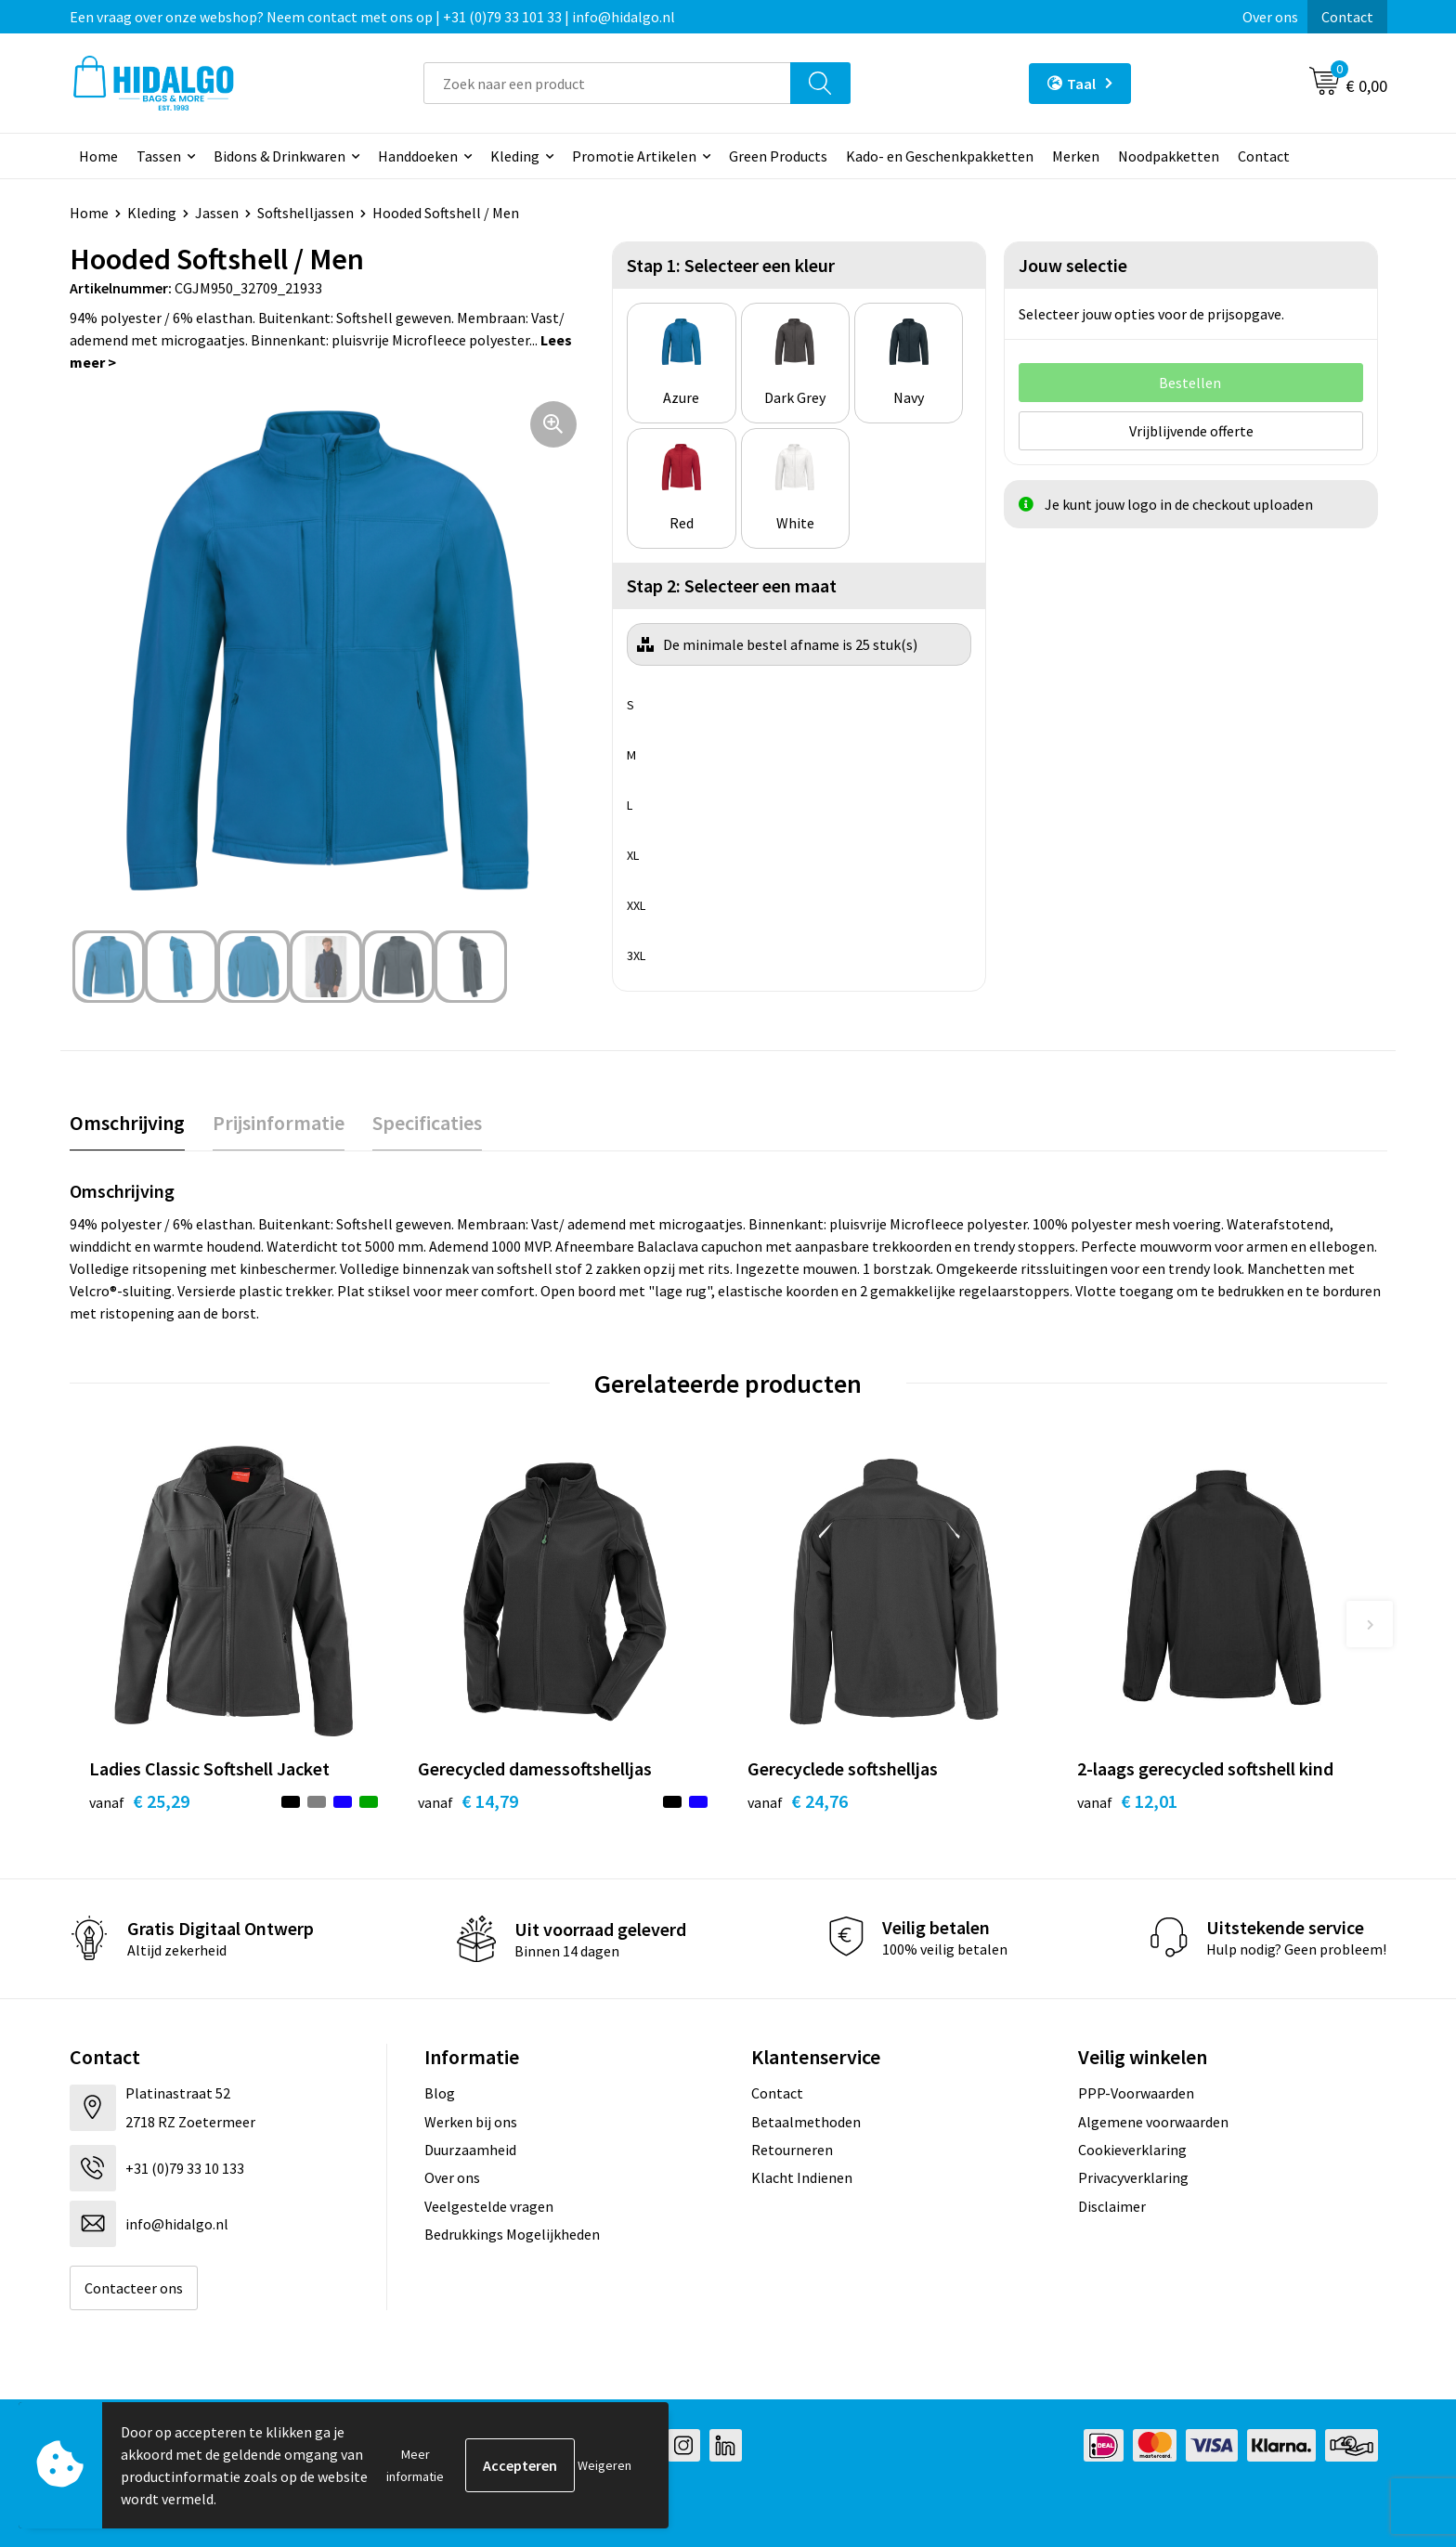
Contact (1347, 16)
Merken (1075, 156)
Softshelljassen (305, 212)
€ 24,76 (798, 1801)
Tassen (158, 156)
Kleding (515, 156)
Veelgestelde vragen (488, 2206)
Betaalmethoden (806, 2121)
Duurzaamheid (470, 2149)
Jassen (217, 212)
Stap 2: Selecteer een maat (732, 585)
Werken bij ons (470, 2121)
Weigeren (604, 2465)
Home (98, 156)
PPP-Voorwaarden (1136, 2093)
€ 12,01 (1127, 1801)
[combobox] (607, 83)
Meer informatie (415, 2465)
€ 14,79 (468, 1801)
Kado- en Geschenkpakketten (940, 156)
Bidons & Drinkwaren (279, 156)
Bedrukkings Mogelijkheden (512, 2234)
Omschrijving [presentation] (127, 1123)
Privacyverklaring (1133, 2177)
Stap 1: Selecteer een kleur (731, 265)
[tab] (127, 1123)
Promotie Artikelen (634, 156)
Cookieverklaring (1132, 2149)
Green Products (778, 156)
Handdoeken (418, 156)
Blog (439, 2093)
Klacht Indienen (801, 2177)
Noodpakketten (1168, 156)
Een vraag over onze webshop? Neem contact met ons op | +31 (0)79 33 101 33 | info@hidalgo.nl (372, 16)
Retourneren (792, 2149)
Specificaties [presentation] (427, 1123)
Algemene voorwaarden (1153, 2121)
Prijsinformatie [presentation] (278, 1123)
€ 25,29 (139, 1801)
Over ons (1270, 16)
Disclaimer (1112, 2206)
